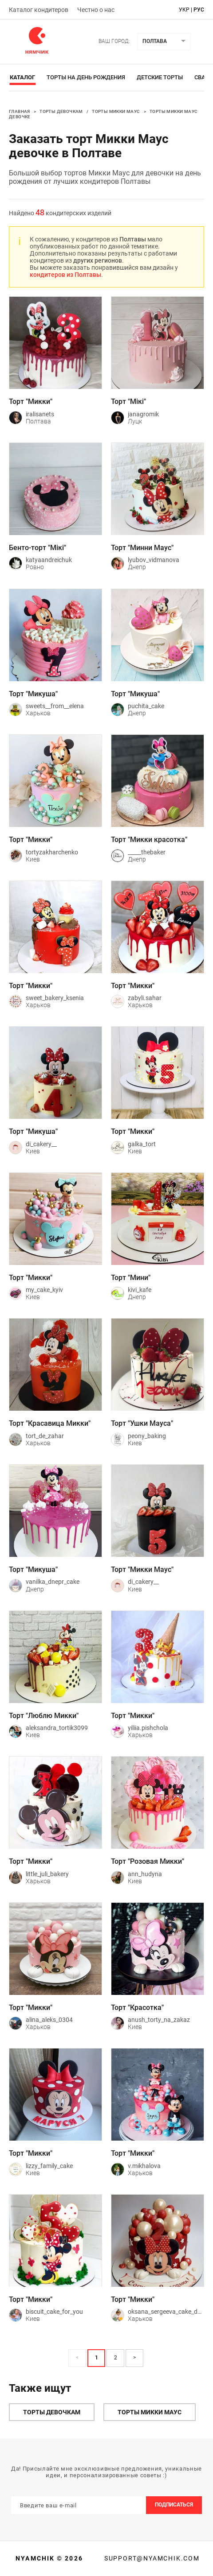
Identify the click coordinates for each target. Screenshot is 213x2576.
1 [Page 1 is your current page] (96, 2358)
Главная (19, 111)
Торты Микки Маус (116, 111)
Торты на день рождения (86, 77)
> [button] (134, 2358)
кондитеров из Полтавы (65, 274)
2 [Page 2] (115, 2358)
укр (184, 10)
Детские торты (160, 77)
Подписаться (174, 2505)
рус (198, 10)
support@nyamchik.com (150, 2558)
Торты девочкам (61, 111)
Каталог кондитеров (38, 9)
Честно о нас (95, 9)
